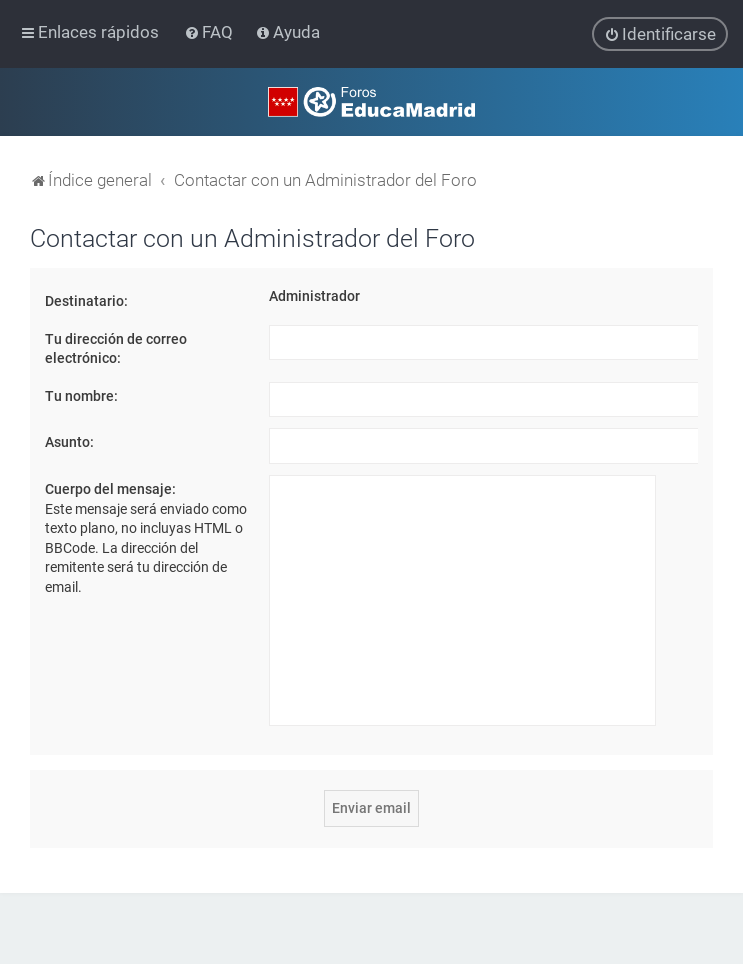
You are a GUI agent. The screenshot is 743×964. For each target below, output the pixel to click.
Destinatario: (86, 300)
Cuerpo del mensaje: (110, 488)
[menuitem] (210, 32)
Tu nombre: (81, 395)
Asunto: (69, 442)
